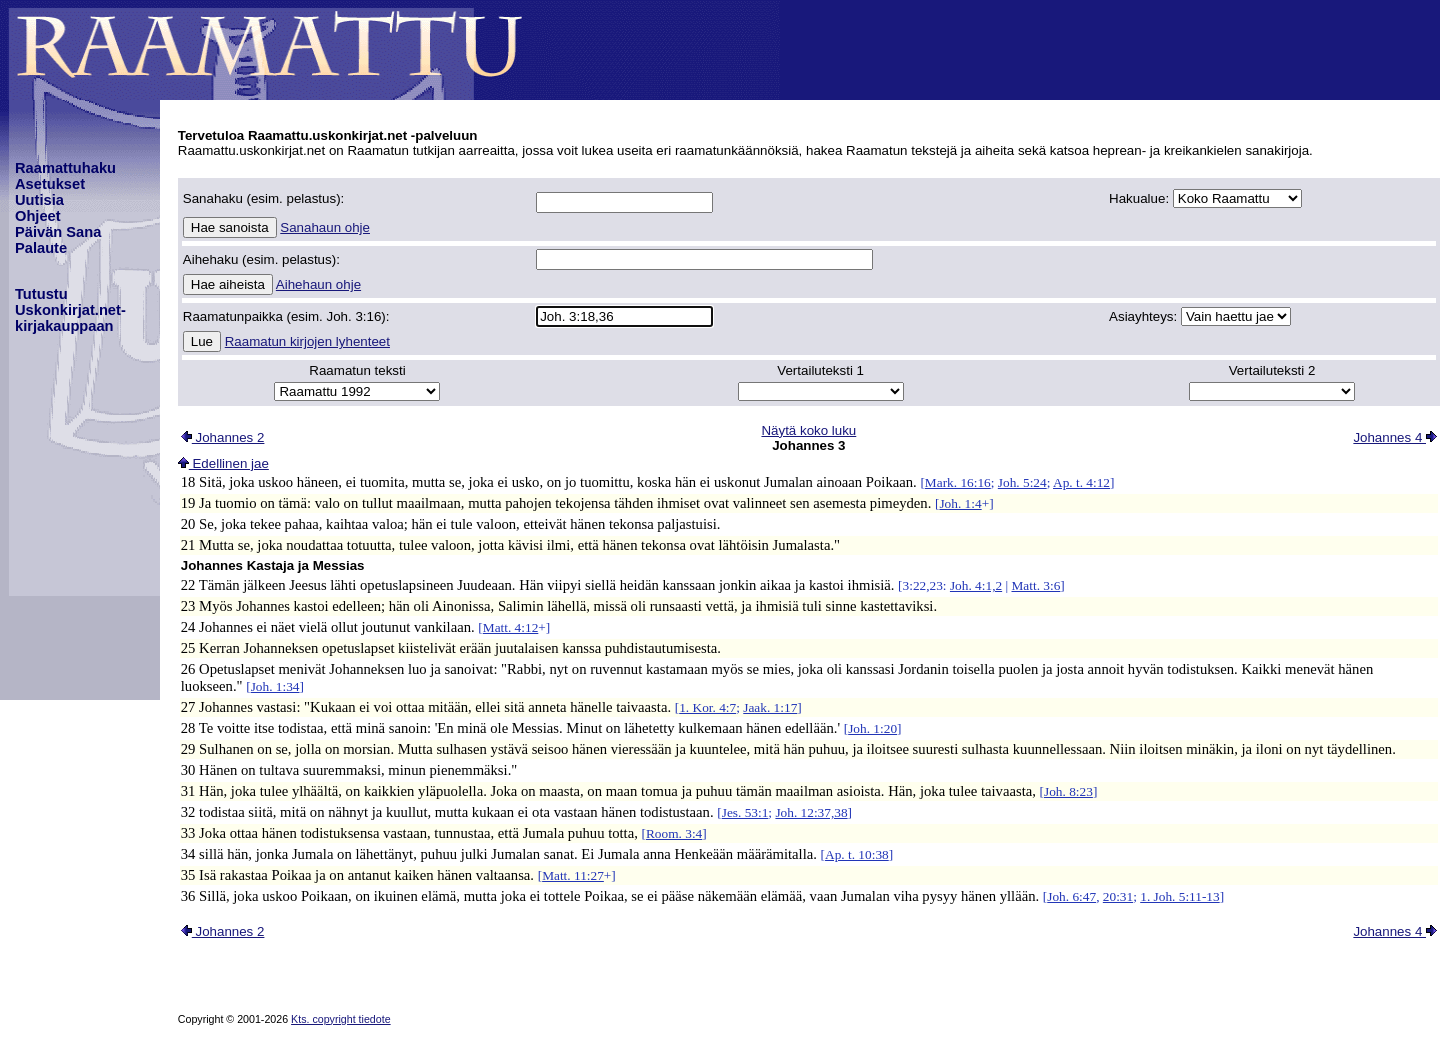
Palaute (41, 248)
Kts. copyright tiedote (341, 1019)
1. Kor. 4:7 (707, 707)
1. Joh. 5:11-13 (1179, 896)
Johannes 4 (1395, 437)
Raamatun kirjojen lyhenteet (307, 341)
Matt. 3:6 (1035, 585)
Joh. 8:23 (1068, 791)
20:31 (1118, 896)
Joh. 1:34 (275, 686)
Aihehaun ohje (318, 284)
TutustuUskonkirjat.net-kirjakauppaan (70, 310)
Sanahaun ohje (325, 227)
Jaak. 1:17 (770, 707)
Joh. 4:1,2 (976, 585)
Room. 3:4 (674, 833)
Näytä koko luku (808, 430)
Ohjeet (38, 216)
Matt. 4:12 (511, 627)
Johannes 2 (223, 437)
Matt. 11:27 (573, 875)
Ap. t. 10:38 (857, 854)
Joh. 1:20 (872, 728)
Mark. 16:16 (958, 482)
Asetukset (50, 184)
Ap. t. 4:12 (1081, 482)
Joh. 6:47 (1071, 896)
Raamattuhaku (65, 168)
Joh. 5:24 (1022, 482)
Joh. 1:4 (960, 503)
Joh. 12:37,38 (811, 812)
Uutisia (39, 200)
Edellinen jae (223, 463)
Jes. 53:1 (745, 812)
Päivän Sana (58, 232)
